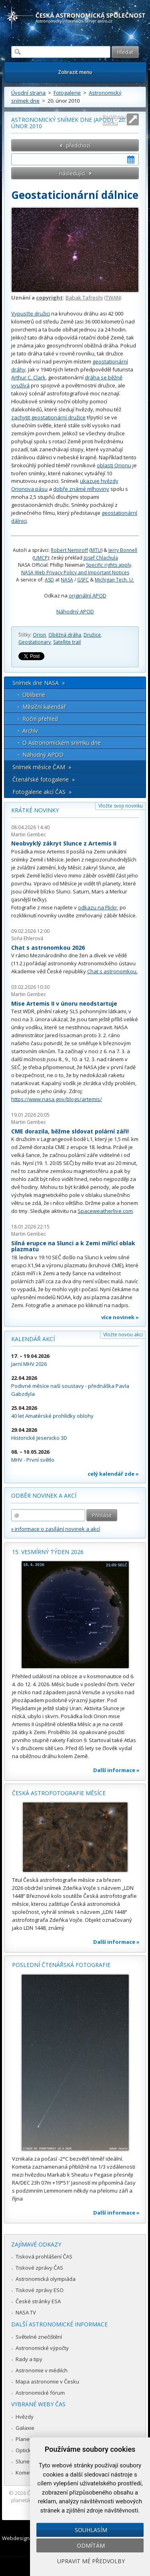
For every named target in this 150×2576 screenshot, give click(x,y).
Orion (39, 634)
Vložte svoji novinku (120, 805)
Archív (30, 730)
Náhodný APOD (75, 611)
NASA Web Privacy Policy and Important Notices (75, 572)
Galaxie (25, 2427)
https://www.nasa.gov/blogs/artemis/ (56, 1099)
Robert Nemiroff (69, 550)
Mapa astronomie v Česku (47, 2381)
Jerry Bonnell (122, 550)
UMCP (41, 557)
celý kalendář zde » (113, 1473)
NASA (67, 579)
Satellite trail (67, 642)
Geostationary (34, 642)
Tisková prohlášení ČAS (44, 2256)
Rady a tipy (29, 2359)
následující (72, 173)
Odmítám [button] (91, 2545)
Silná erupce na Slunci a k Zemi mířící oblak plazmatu (73, 1246)
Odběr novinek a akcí (43, 1495)
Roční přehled (40, 718)
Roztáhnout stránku (115, 119)
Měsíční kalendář (44, 706)
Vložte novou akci (123, 1334)
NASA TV (26, 2312)
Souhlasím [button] (91, 2530)
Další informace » (116, 1770)
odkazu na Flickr (97, 907)
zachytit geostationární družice (48, 417)
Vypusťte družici (30, 313)
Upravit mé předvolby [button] (91, 2561)
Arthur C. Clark (28, 377)
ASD (49, 579)
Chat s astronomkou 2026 (48, 947)
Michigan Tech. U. (114, 579)
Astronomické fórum (40, 2392)
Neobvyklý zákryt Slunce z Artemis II (63, 843)
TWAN (113, 297)
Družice (92, 634)
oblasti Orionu (114, 465)
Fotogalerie (67, 92)
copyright (49, 297)
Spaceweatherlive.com (105, 1211)
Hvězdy (25, 2416)
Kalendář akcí (33, 1339)
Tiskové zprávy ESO (40, 2290)
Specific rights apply (108, 565)
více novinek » (120, 1317)
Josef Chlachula (101, 557)
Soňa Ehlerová (27, 938)
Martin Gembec (28, 834)
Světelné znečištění (39, 2336)
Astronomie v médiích (42, 2370)
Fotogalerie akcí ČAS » (42, 792)
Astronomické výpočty (42, 2348)
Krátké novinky (35, 810)
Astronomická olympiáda (46, 2278)
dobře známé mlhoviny (81, 488)
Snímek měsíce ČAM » (41, 767)
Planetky (26, 2439)
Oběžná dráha (64, 634)
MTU (96, 550)
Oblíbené (33, 695)
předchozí (78, 145)
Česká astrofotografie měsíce (59, 1793)
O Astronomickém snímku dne (61, 742)
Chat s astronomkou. (112, 971)
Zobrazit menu (75, 72)
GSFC (83, 579)
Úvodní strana (28, 92)
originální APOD (87, 595)
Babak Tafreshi (84, 297)
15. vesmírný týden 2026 (48, 1552)
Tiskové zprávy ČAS (39, 2267)
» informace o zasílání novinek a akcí (55, 1528)
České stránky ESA (38, 2301)
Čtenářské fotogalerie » (43, 779)
